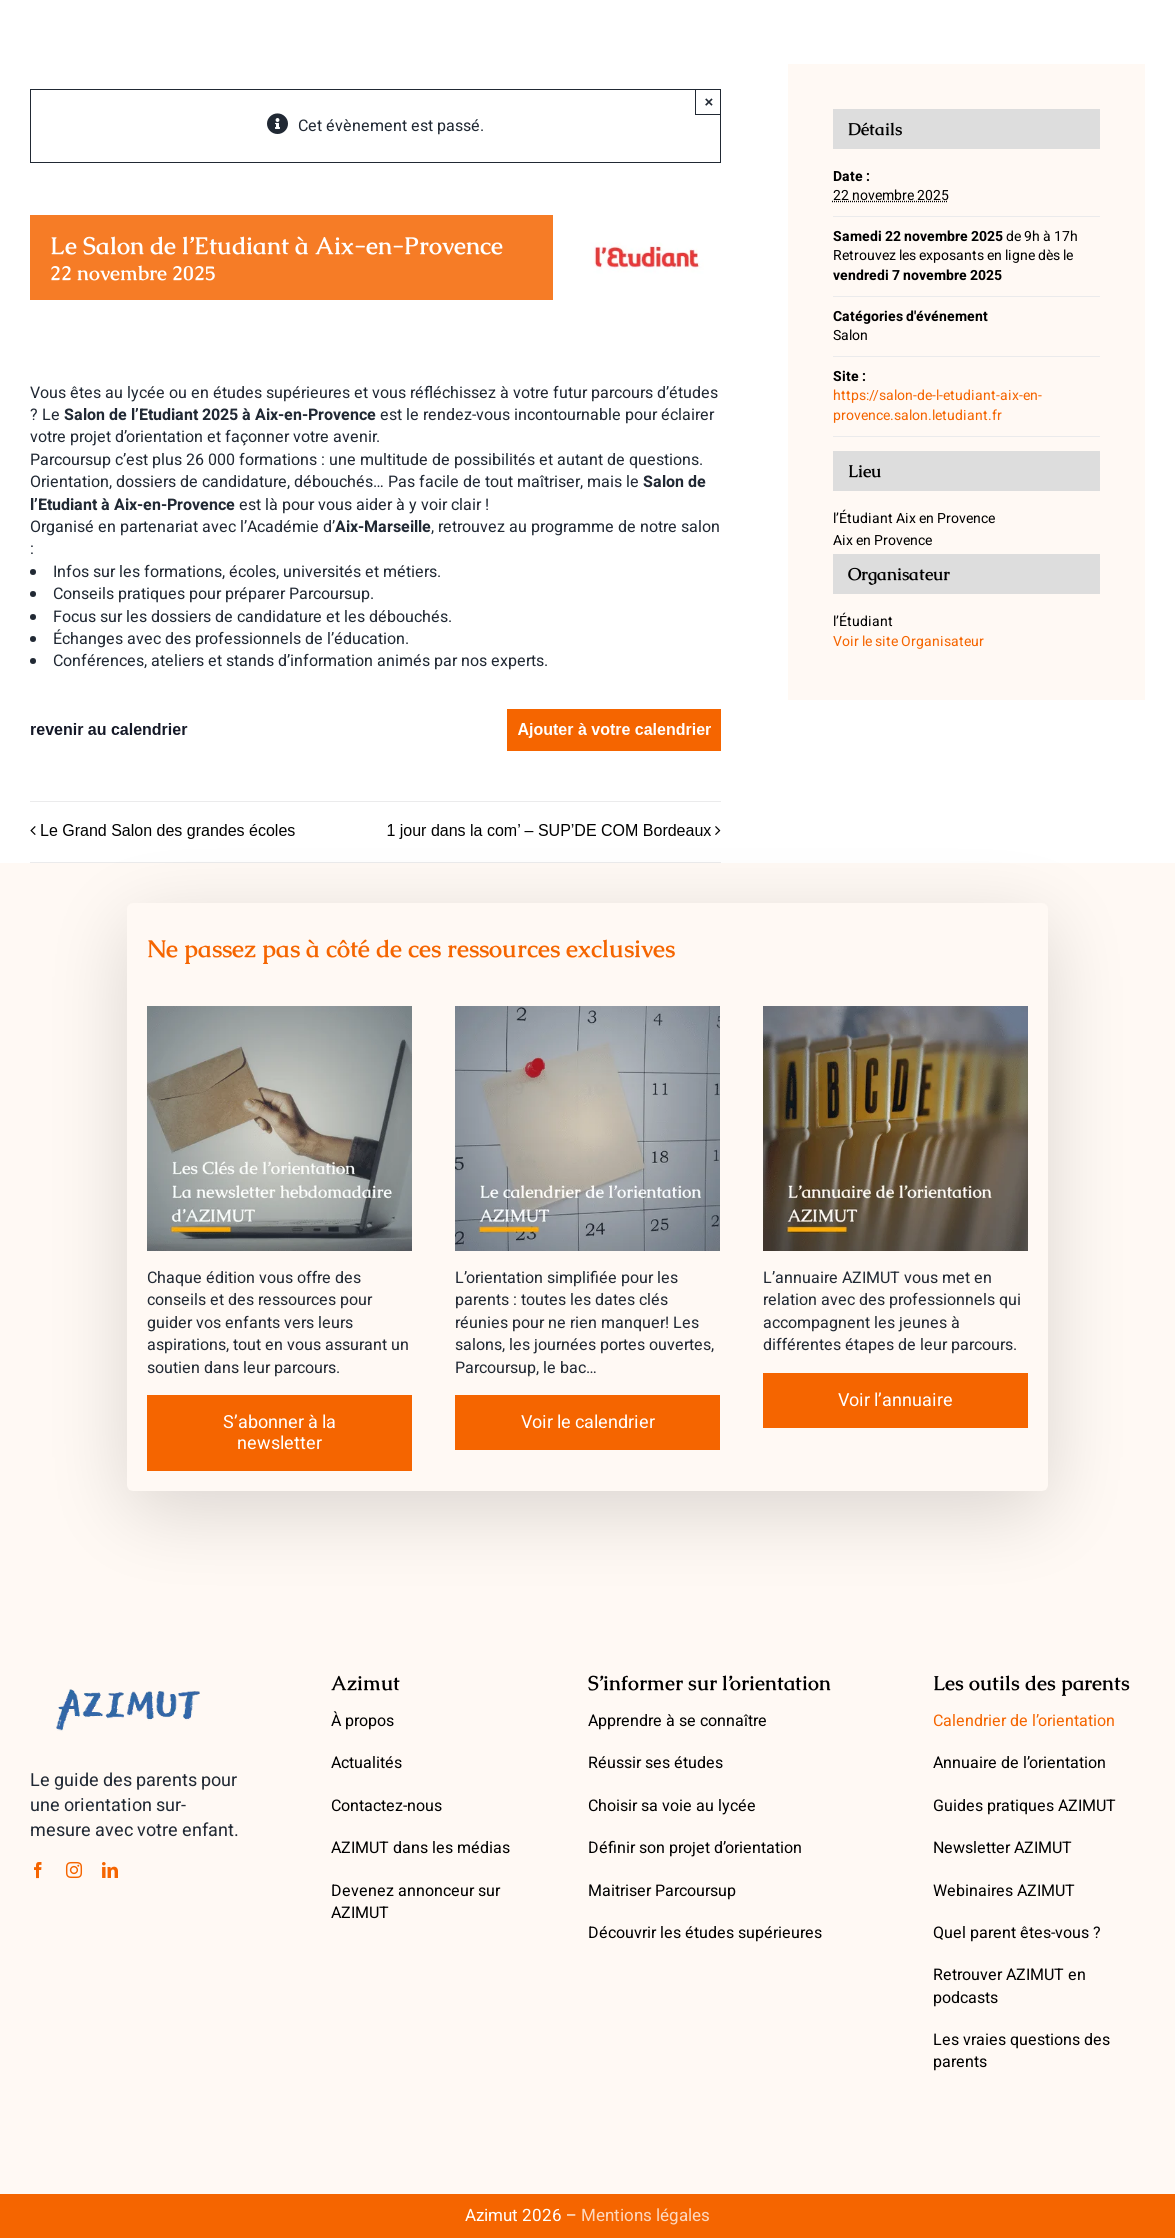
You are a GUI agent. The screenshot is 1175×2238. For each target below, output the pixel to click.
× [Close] (708, 101)
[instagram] (74, 1870)
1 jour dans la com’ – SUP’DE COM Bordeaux (548, 830)
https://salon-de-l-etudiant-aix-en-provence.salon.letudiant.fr (937, 405)
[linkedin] (110, 1870)
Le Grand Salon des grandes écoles (167, 830)
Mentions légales (645, 2215)
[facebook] (38, 1870)
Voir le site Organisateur (908, 641)
